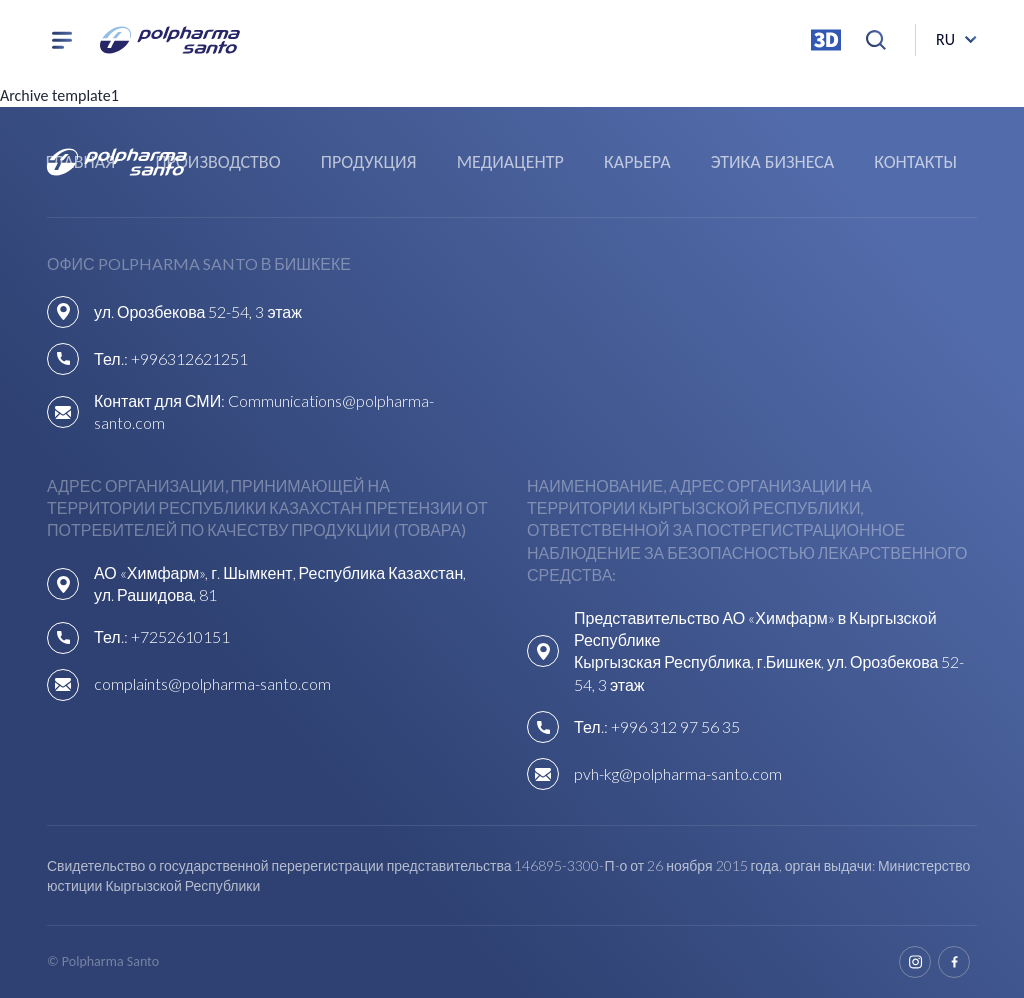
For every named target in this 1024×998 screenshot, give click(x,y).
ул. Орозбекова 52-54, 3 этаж (198, 311)
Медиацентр (510, 162)
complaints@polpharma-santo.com (212, 683)
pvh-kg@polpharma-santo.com (678, 773)
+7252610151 (180, 636)
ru (945, 39)
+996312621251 (189, 358)
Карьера (637, 162)
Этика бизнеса (772, 162)
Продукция (369, 162)
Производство (217, 162)
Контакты (915, 162)
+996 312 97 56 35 (675, 726)
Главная (80, 162)
